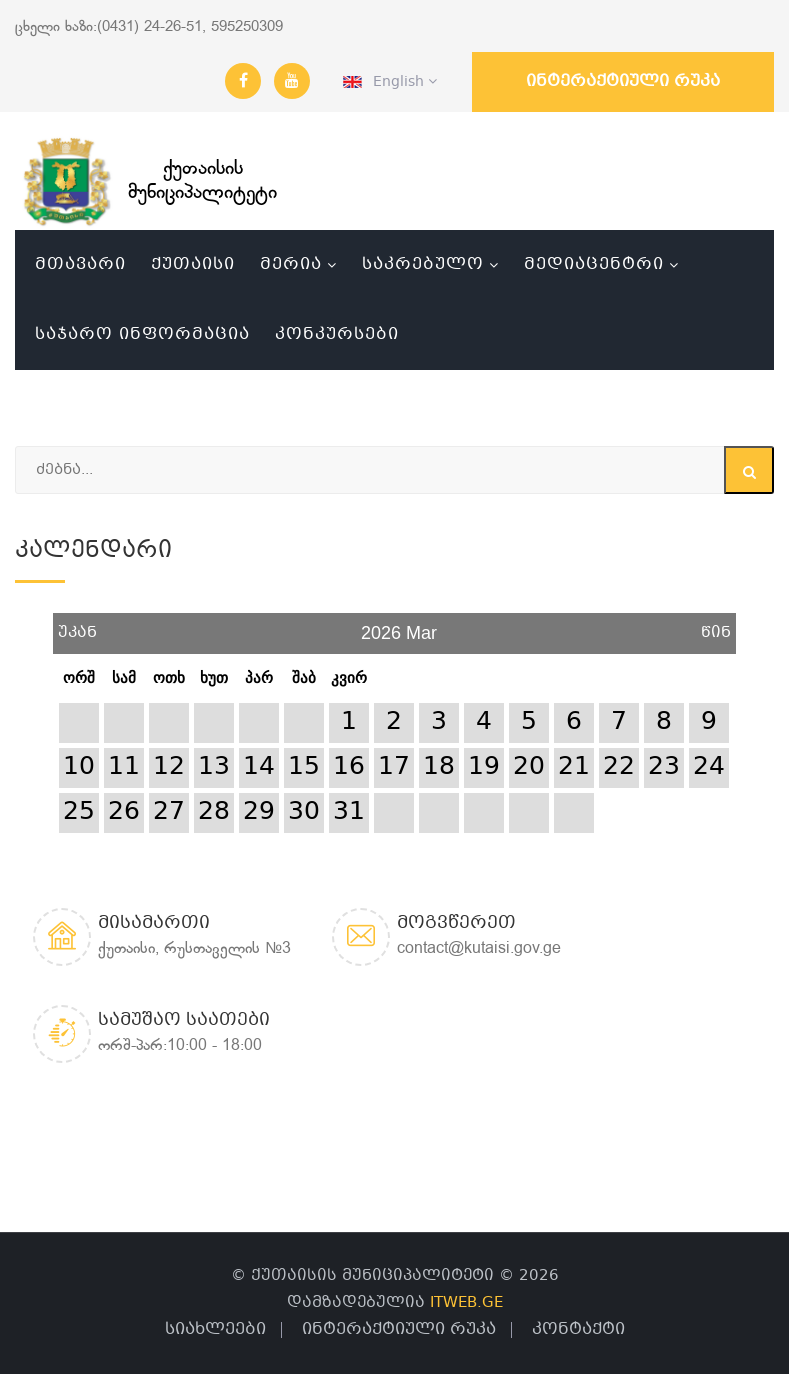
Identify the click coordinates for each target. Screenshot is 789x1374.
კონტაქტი (578, 1329)
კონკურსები (337, 334)
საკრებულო (423, 264)
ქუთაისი (193, 264)
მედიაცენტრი (594, 264)
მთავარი (80, 264)
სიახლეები (215, 1329)
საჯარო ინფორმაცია (142, 334)
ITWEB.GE (466, 1303)
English (390, 82)
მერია (291, 264)
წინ (716, 625)
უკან (77, 625)
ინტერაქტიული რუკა (623, 81)
